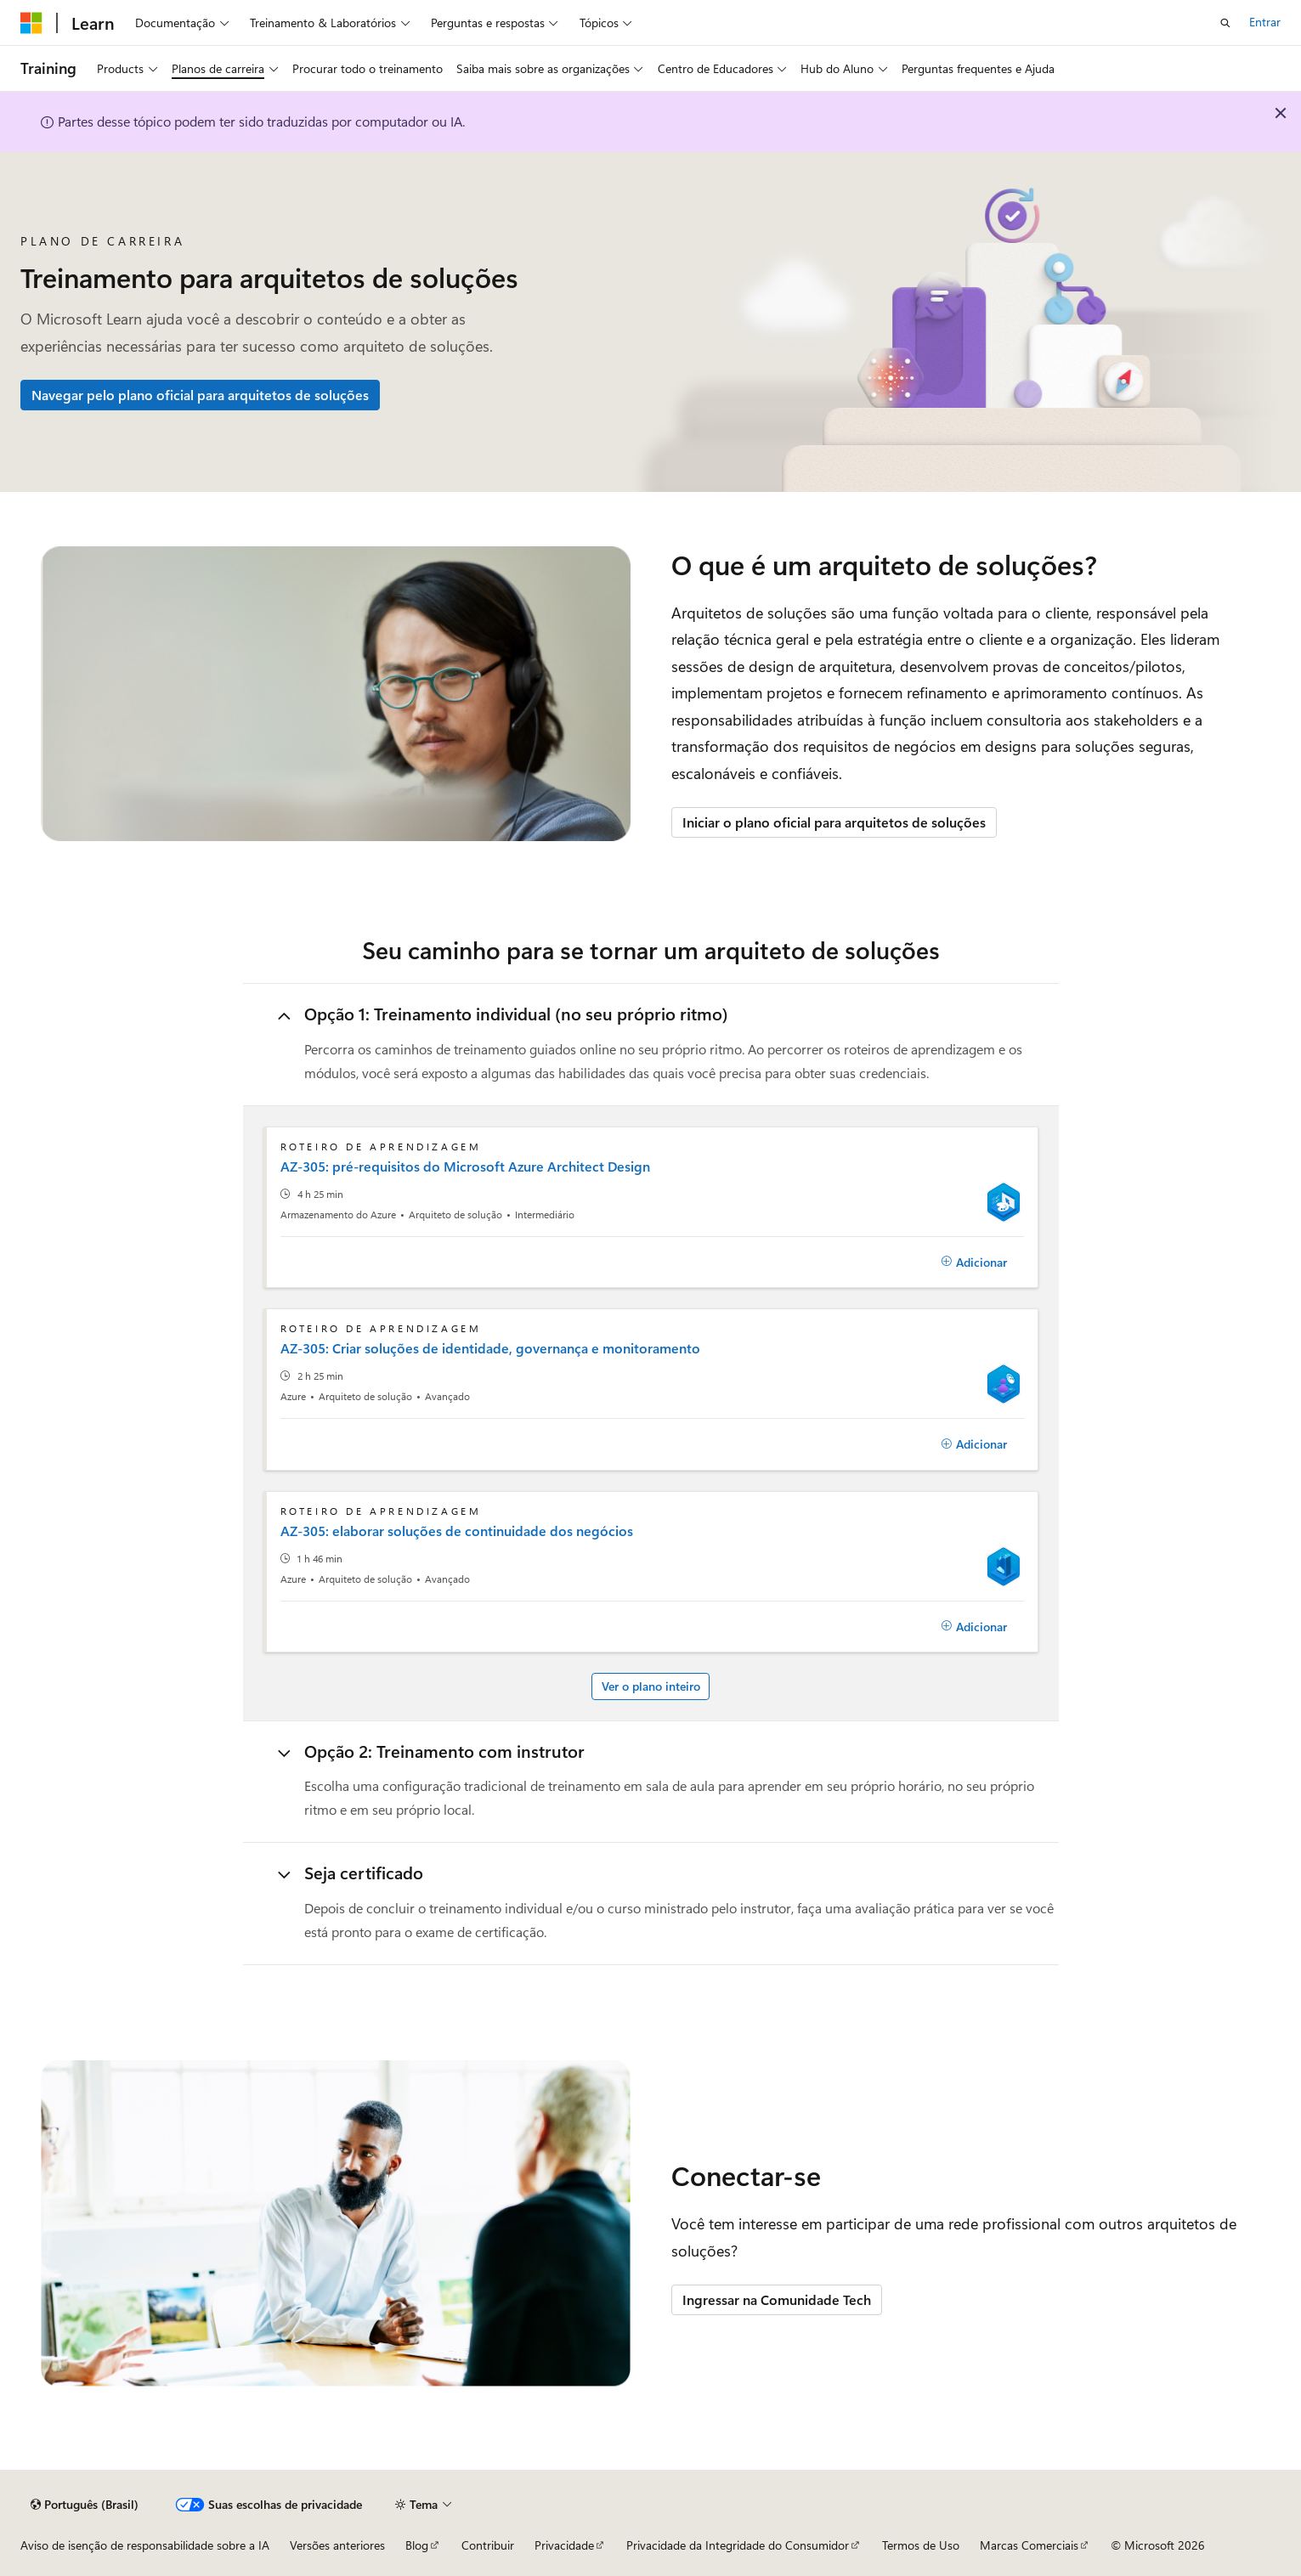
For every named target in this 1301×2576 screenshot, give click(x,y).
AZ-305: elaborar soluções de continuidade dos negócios (456, 1530)
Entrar (1265, 22)
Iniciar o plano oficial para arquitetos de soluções (834, 822)
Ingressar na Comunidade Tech (776, 2299)
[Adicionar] (974, 1262)
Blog (416, 2545)
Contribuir (487, 2545)
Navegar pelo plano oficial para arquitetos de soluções (200, 395)
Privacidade (564, 2545)
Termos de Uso (920, 2545)
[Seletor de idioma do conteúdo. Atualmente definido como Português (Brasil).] (84, 2504)
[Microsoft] (31, 23)
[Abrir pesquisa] (1225, 23)
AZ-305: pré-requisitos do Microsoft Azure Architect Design (465, 1166)
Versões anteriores (337, 2545)
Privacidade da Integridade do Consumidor (737, 2545)
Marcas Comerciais (1029, 2545)
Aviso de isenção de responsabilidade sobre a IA (144, 2545)
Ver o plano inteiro (651, 1686)
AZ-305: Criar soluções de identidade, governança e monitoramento (490, 1348)
